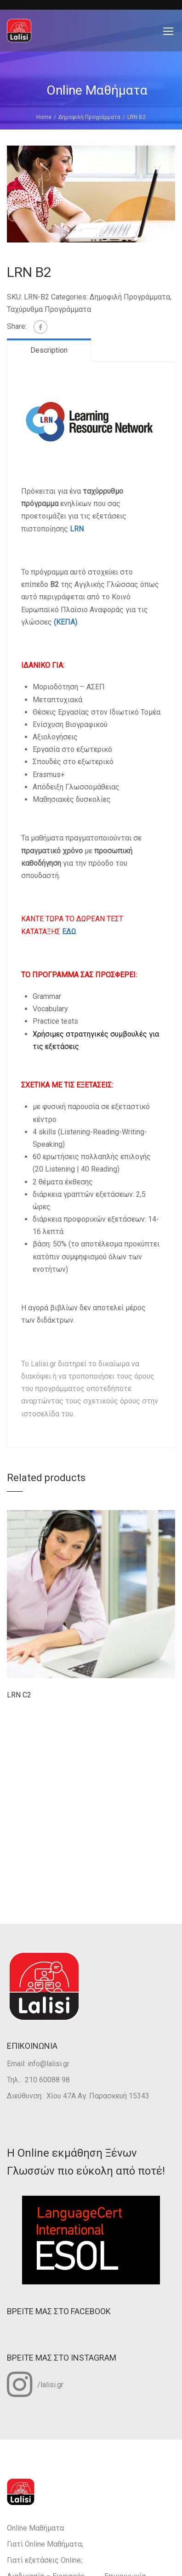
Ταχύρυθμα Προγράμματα (49, 309)
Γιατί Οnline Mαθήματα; (45, 2544)
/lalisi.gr (35, 2384)
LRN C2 (19, 1695)
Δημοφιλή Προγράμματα (89, 117)
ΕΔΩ (69, 931)
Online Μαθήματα (35, 2528)
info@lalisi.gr (48, 2063)
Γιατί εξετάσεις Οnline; (44, 2560)
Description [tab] (49, 350)
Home (43, 117)
